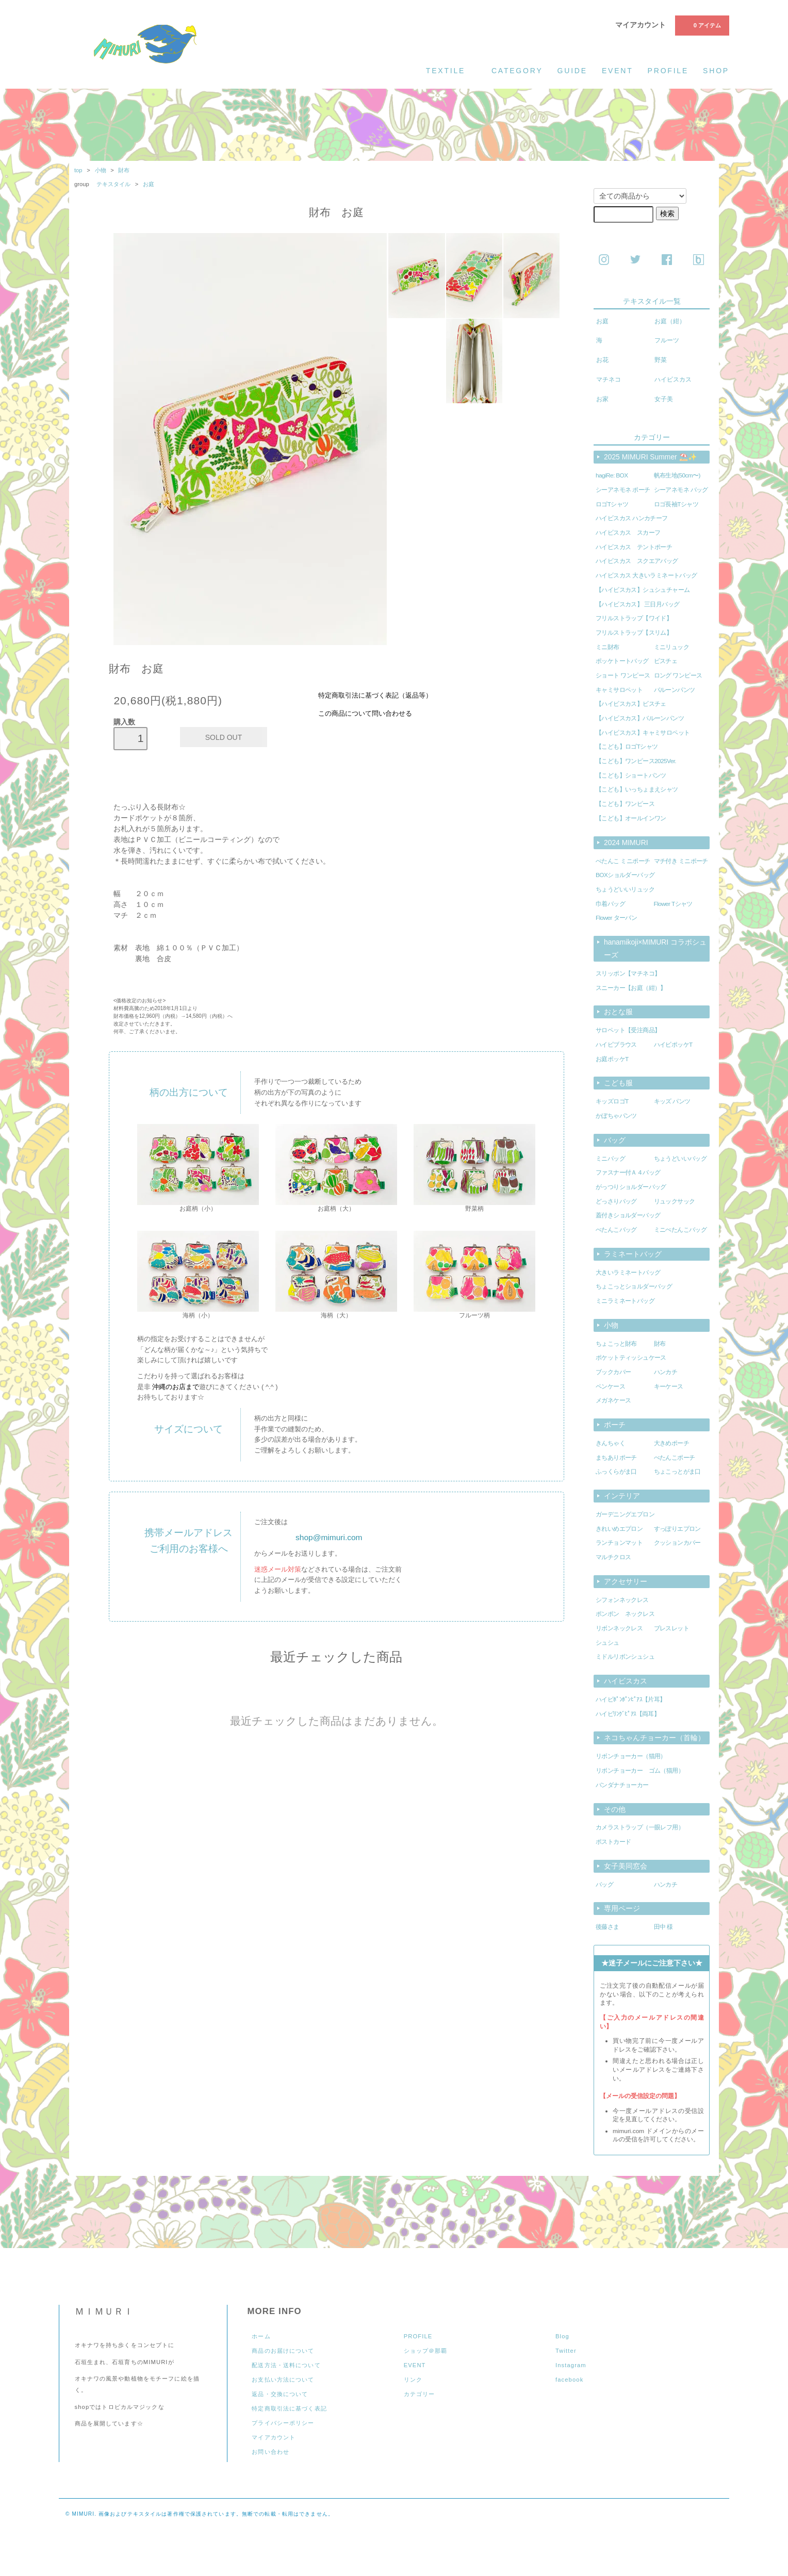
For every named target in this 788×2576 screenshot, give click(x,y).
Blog (562, 2336)
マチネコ (608, 379)
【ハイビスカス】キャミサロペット (643, 732)
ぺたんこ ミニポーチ (623, 861)
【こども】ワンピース (625, 803)
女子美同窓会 (625, 1866)
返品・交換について (280, 2394)
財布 (123, 170)
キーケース (668, 1386)
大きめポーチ (671, 1443)
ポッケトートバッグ (622, 661)
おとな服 (618, 1012)
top (78, 170)
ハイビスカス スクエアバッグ (637, 561)
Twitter (566, 2351)
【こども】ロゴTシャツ (627, 746)
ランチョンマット (619, 1542)
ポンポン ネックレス (625, 1613)
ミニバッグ (610, 1158)
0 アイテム (701, 25)
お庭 (148, 184)
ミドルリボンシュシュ (625, 1656)
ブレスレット (671, 1628)
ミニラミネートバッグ (625, 1300)
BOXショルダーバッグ (625, 875)
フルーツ (666, 340)
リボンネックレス (619, 1628)
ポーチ (615, 1425)
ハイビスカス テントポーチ (634, 547)
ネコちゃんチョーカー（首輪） (654, 1737)
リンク (413, 2379)
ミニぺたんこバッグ (680, 1229)
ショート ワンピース (623, 675)
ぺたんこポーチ (674, 1457)
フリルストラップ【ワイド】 (634, 618)
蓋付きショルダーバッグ (628, 1215)
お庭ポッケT (612, 1059)
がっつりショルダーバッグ (631, 1187)
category (517, 71)
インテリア (622, 1496)
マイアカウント (640, 25)
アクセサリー (625, 1581)
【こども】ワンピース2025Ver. (636, 761)
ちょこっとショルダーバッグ (634, 1286)
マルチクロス (613, 1557)
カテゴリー (419, 2394)
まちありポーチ (616, 1457)
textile (451, 70)
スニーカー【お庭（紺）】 (631, 988)
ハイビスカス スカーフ (628, 532)
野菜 (660, 360)
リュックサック (674, 1201)
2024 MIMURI (626, 842)
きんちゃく (610, 1443)
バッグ (615, 1140)
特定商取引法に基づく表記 (289, 2408)
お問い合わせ (270, 2452)
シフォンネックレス (622, 1600)
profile (668, 71)
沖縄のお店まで (175, 1387)
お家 (602, 399)
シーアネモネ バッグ (681, 489)
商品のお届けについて (283, 2351)
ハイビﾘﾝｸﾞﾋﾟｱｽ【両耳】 (628, 1714)
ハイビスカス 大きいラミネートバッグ (646, 575)
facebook (569, 2379)
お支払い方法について (283, 2379)
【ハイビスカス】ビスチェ (631, 703)
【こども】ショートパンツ (631, 775)
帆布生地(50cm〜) (677, 475)
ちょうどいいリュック (625, 889)
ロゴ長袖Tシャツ (676, 504)
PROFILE (418, 2336)
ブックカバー (613, 1372)
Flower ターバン (616, 917)
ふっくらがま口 (616, 1471)
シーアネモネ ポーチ (623, 489)
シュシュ (607, 1642)
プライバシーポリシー (283, 2423)
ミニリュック (671, 647)
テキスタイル (114, 184)
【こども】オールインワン (631, 818)
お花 (602, 360)
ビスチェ (666, 661)
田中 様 (663, 1926)
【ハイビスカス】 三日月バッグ (637, 604)
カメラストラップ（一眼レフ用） (640, 1827)
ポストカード (613, 1841)
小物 (100, 170)
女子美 (663, 399)
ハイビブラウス (616, 1044)
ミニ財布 (607, 647)
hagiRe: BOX (612, 475)
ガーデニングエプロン (625, 1514)
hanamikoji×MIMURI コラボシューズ (655, 948)
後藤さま (607, 1926)
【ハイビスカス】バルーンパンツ (640, 718)
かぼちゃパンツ (616, 1115)
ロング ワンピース (678, 675)
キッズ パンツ (672, 1101)
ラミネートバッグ (633, 1254)
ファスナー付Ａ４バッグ (628, 1172)
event (617, 71)
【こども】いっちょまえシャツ (637, 789)
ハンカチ (666, 1372)
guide (572, 71)
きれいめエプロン (619, 1528)
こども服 (618, 1083)
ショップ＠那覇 (426, 2351)
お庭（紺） (669, 321)
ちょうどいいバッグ (680, 1158)
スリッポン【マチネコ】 (628, 973)
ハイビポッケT (673, 1044)
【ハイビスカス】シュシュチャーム (643, 589)
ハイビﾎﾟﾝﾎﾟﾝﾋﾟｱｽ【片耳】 (631, 1699)
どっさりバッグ (616, 1201)
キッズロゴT (612, 1101)
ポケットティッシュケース (631, 1357)
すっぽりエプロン (677, 1528)
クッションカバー (677, 1542)
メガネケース (613, 1400)
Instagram (570, 2365)
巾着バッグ (610, 903)
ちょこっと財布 (616, 1343)
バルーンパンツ (674, 689)
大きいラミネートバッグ (628, 1272)
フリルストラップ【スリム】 (634, 632)
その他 (615, 1809)
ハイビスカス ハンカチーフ (632, 518)
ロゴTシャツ (612, 504)
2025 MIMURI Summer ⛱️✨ (650, 457)
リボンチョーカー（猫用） (631, 1756)
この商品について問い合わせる (365, 713)
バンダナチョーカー (622, 1785)
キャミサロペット (619, 689)
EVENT (415, 2365)
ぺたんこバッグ (616, 1229)
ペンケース (610, 1386)
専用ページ (622, 1908)
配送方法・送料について (286, 2365)
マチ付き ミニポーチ (681, 861)
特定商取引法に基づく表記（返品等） (375, 695)
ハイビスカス (673, 379)
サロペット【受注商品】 (628, 1030)
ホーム (261, 2336)
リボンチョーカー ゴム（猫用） (640, 1770)
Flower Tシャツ (673, 903)
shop (716, 71)
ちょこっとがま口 (677, 1471)
